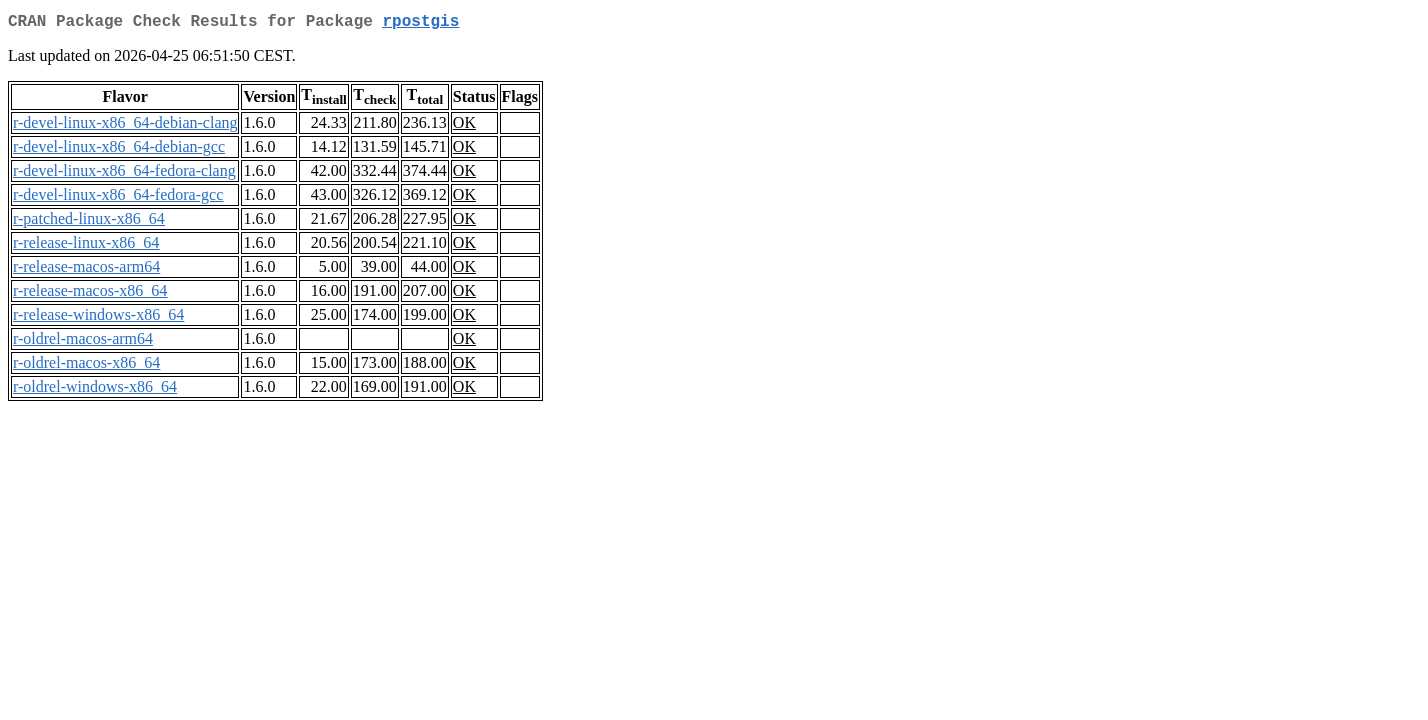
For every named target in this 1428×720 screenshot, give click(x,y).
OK (464, 126)
